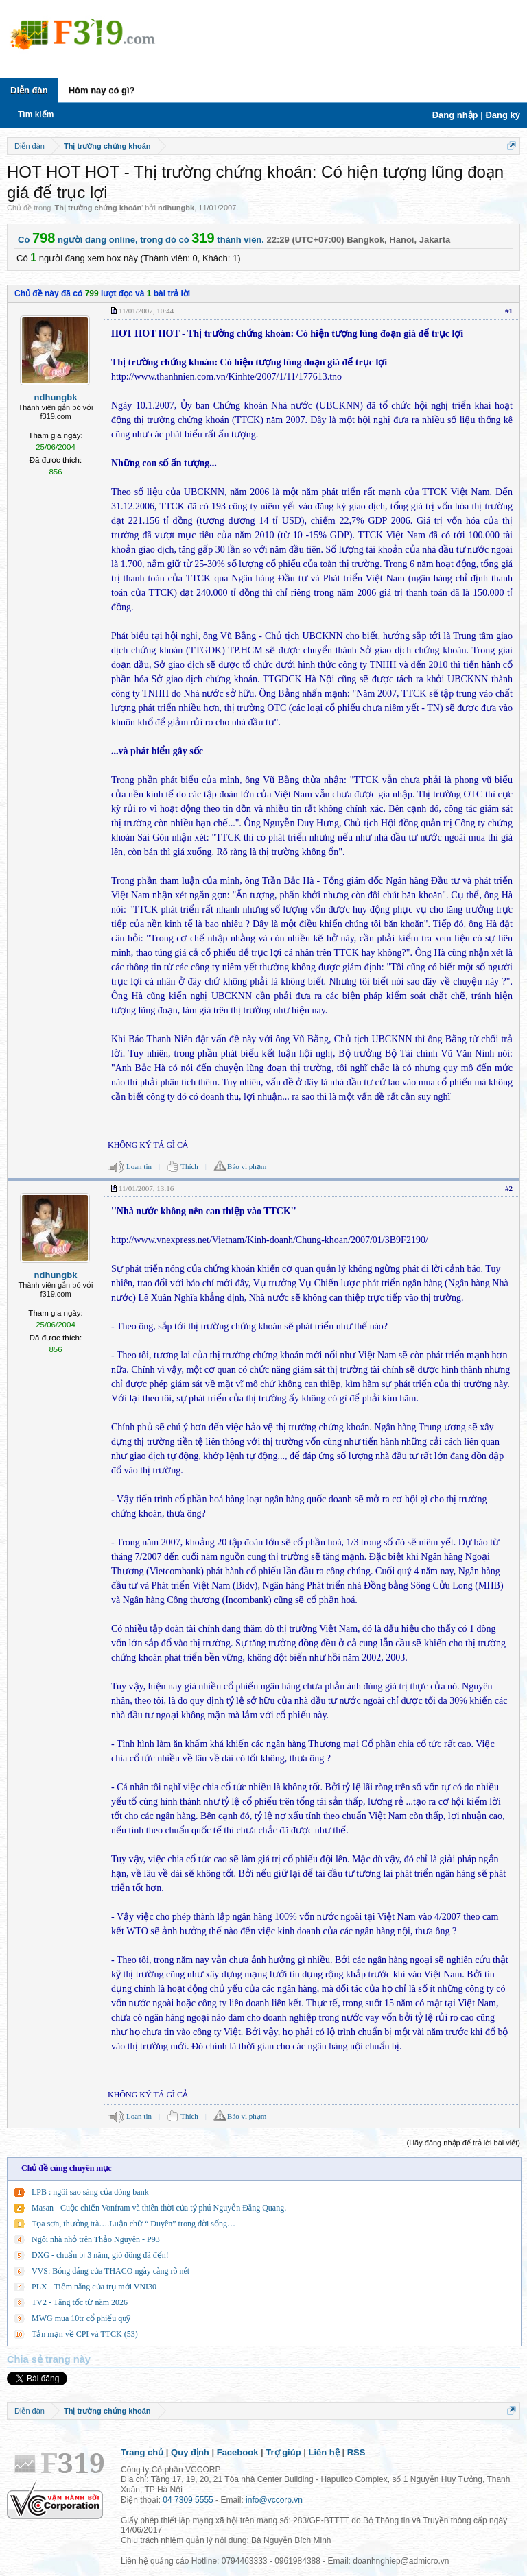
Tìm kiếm (36, 114)
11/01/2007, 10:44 (146, 310)
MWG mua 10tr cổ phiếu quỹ (81, 2318)
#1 (509, 310)
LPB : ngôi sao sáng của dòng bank (90, 2192)
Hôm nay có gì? (102, 90)
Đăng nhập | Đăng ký (476, 115)
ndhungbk (176, 208)
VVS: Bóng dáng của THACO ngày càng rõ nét (110, 2271)
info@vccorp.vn (274, 2500)
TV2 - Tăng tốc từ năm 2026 (80, 2302)
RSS (356, 2452)
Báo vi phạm (246, 1166)
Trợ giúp (283, 2452)
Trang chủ (142, 2452)
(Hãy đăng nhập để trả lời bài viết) (463, 2143)
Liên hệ (324, 2452)
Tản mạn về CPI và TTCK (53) (85, 2334)
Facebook (238, 2452)
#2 (509, 1188)
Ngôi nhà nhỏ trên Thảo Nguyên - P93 (96, 2239)
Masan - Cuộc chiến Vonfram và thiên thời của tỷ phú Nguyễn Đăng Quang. (159, 2208)
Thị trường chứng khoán (98, 208)
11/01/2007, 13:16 (146, 1188)
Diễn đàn (29, 90)
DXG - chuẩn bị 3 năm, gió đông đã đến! (100, 2255)
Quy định (190, 2452)
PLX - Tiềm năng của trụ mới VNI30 (94, 2286)
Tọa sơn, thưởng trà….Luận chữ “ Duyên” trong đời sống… (133, 2223)
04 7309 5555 (188, 2500)
